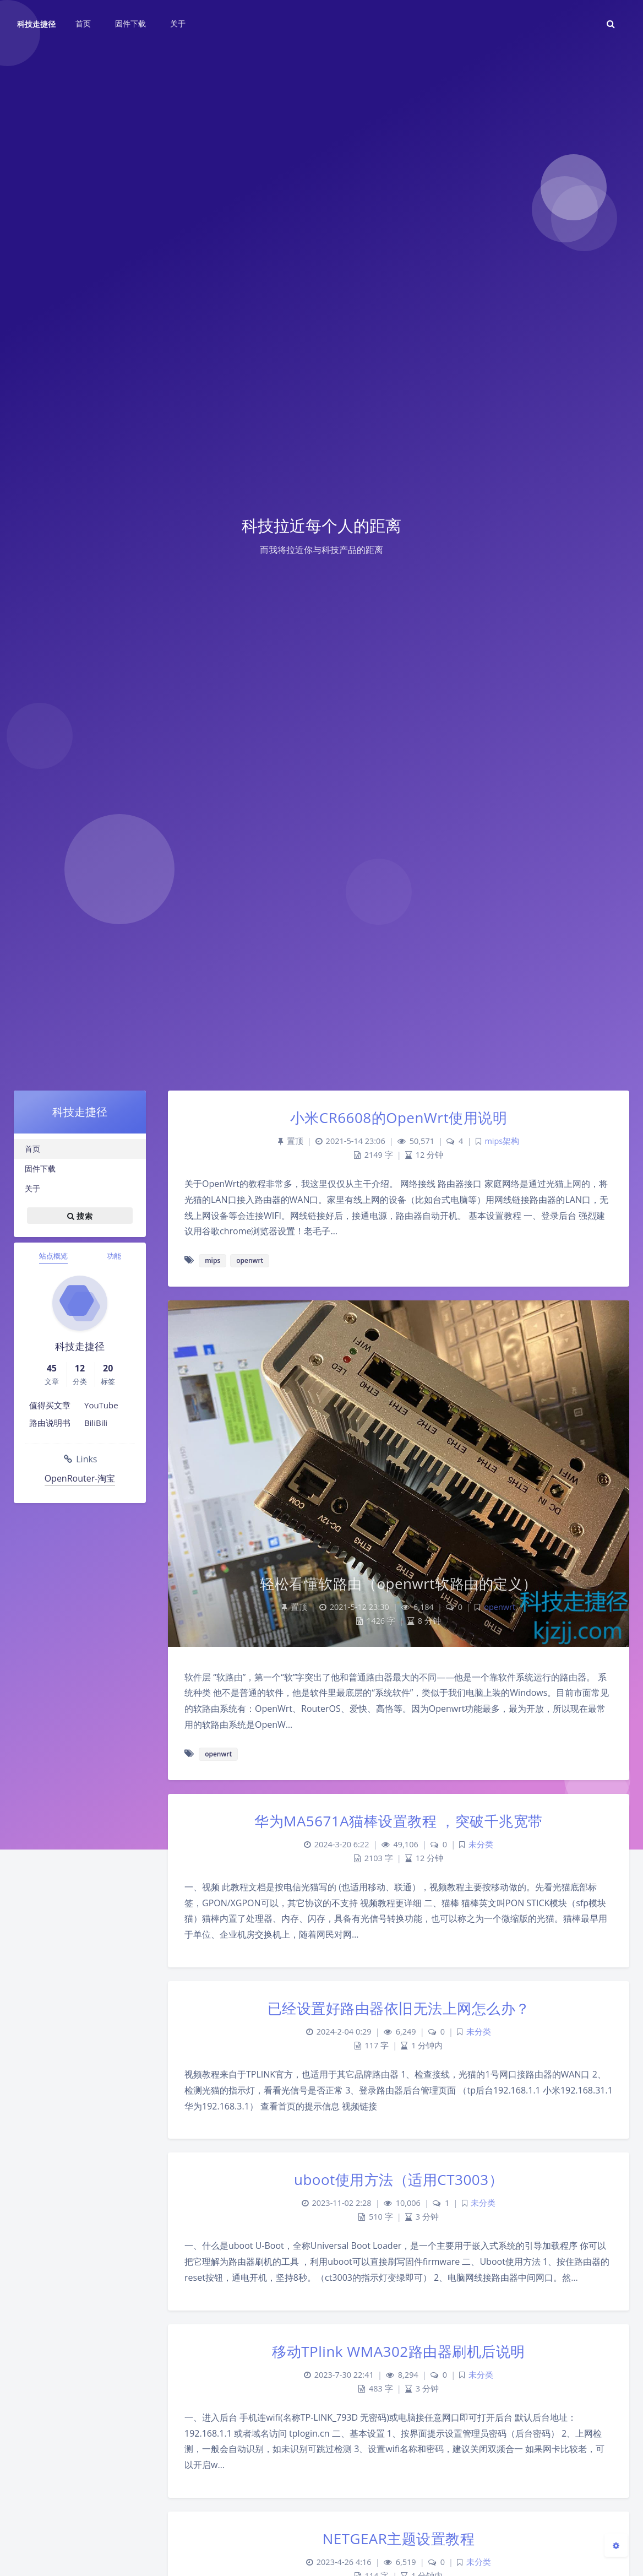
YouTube (101, 1405)
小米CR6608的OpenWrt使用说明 (398, 1117)
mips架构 (501, 1141)
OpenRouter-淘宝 (80, 1478)
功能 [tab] (114, 1256)
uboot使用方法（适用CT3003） (398, 2179)
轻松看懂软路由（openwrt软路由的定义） (398, 1583)
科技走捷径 (36, 24)
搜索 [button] (80, 1215)
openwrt (249, 1260)
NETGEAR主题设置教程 (399, 2538)
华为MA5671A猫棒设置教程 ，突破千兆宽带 (398, 1821)
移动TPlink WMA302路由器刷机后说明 (398, 2351)
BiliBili (95, 1422)
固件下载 (40, 1168)
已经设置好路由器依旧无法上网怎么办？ (399, 2008)
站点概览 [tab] (53, 1256)
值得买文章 (49, 1405)
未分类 (480, 1844)
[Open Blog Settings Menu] (616, 2545)
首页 (32, 1148)
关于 (32, 1188)
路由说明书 (49, 1422)
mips (212, 1260)
